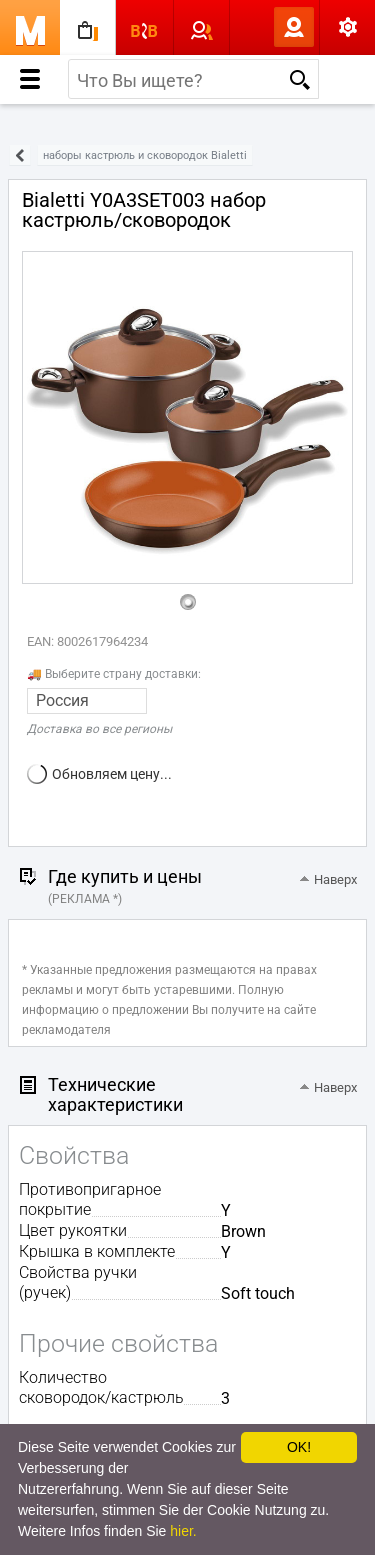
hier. (183, 1531)
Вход (261, 27)
